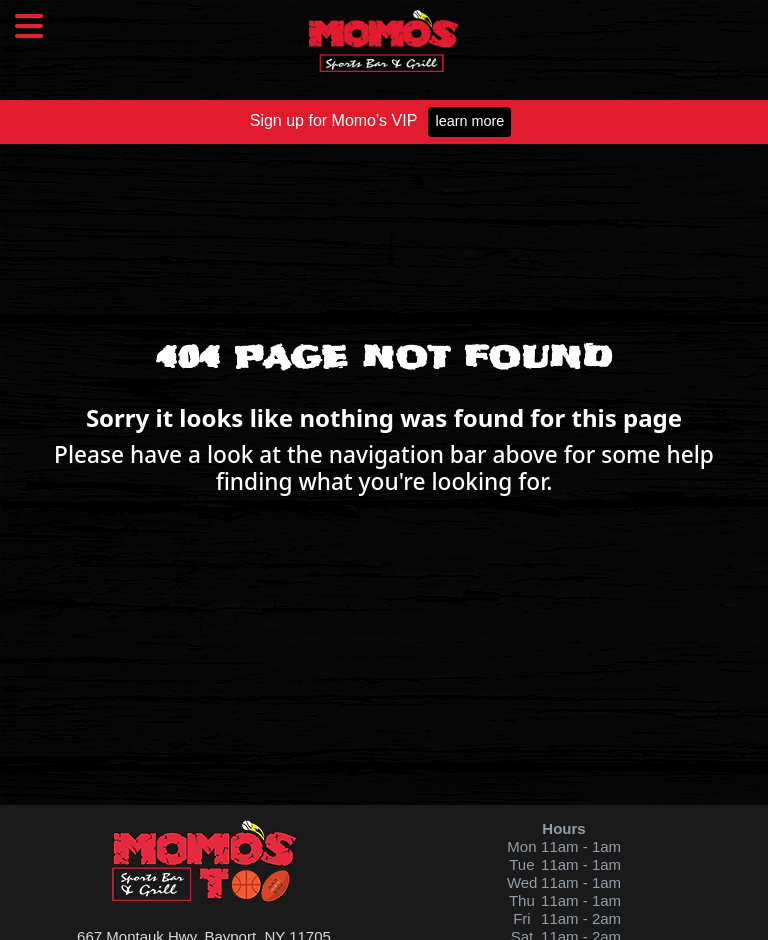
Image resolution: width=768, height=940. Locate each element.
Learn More (469, 121)
